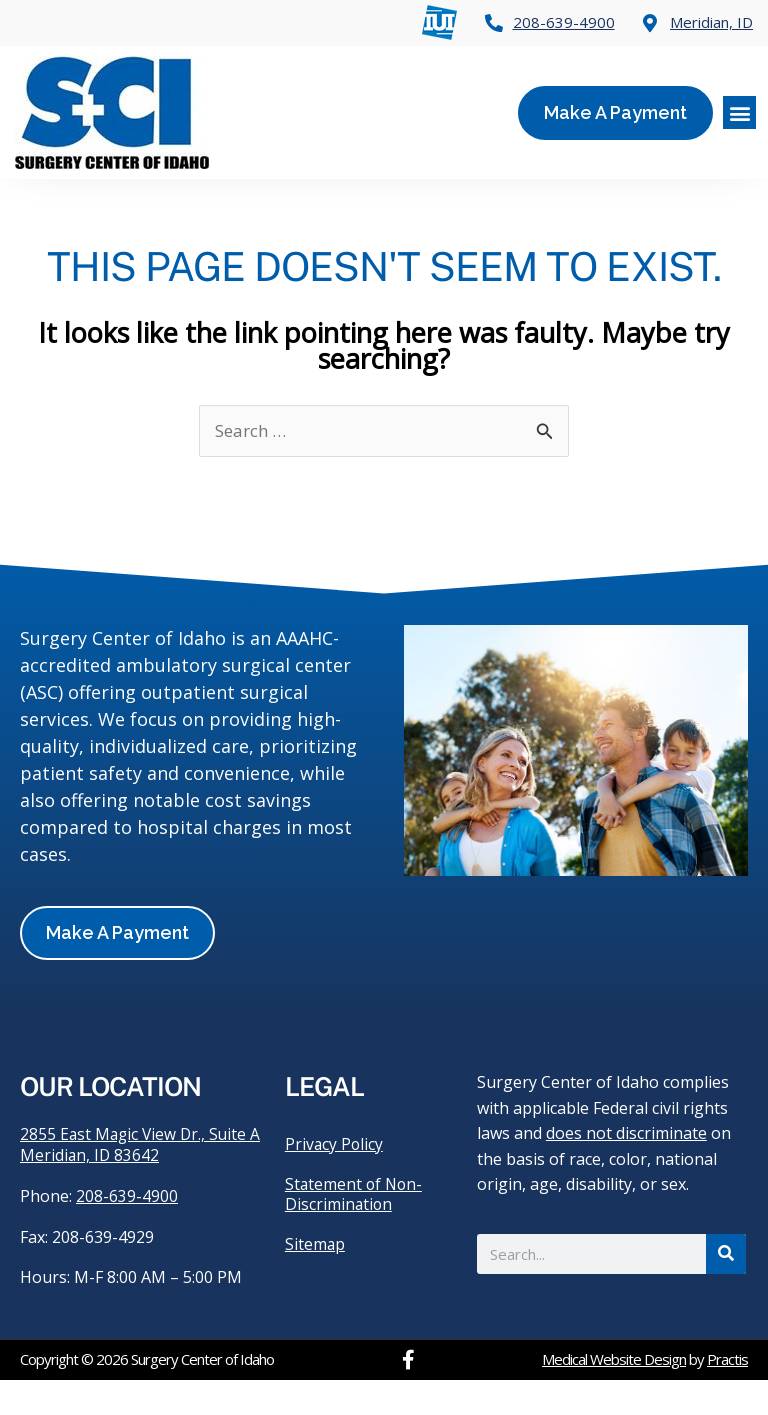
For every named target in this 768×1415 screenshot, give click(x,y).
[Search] (726, 1288)
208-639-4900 (127, 1232)
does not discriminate (626, 1167)
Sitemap (315, 1278)
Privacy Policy (335, 1178)
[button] (739, 112)
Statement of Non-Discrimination (355, 1228)
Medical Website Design (614, 1394)
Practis (727, 1394)
